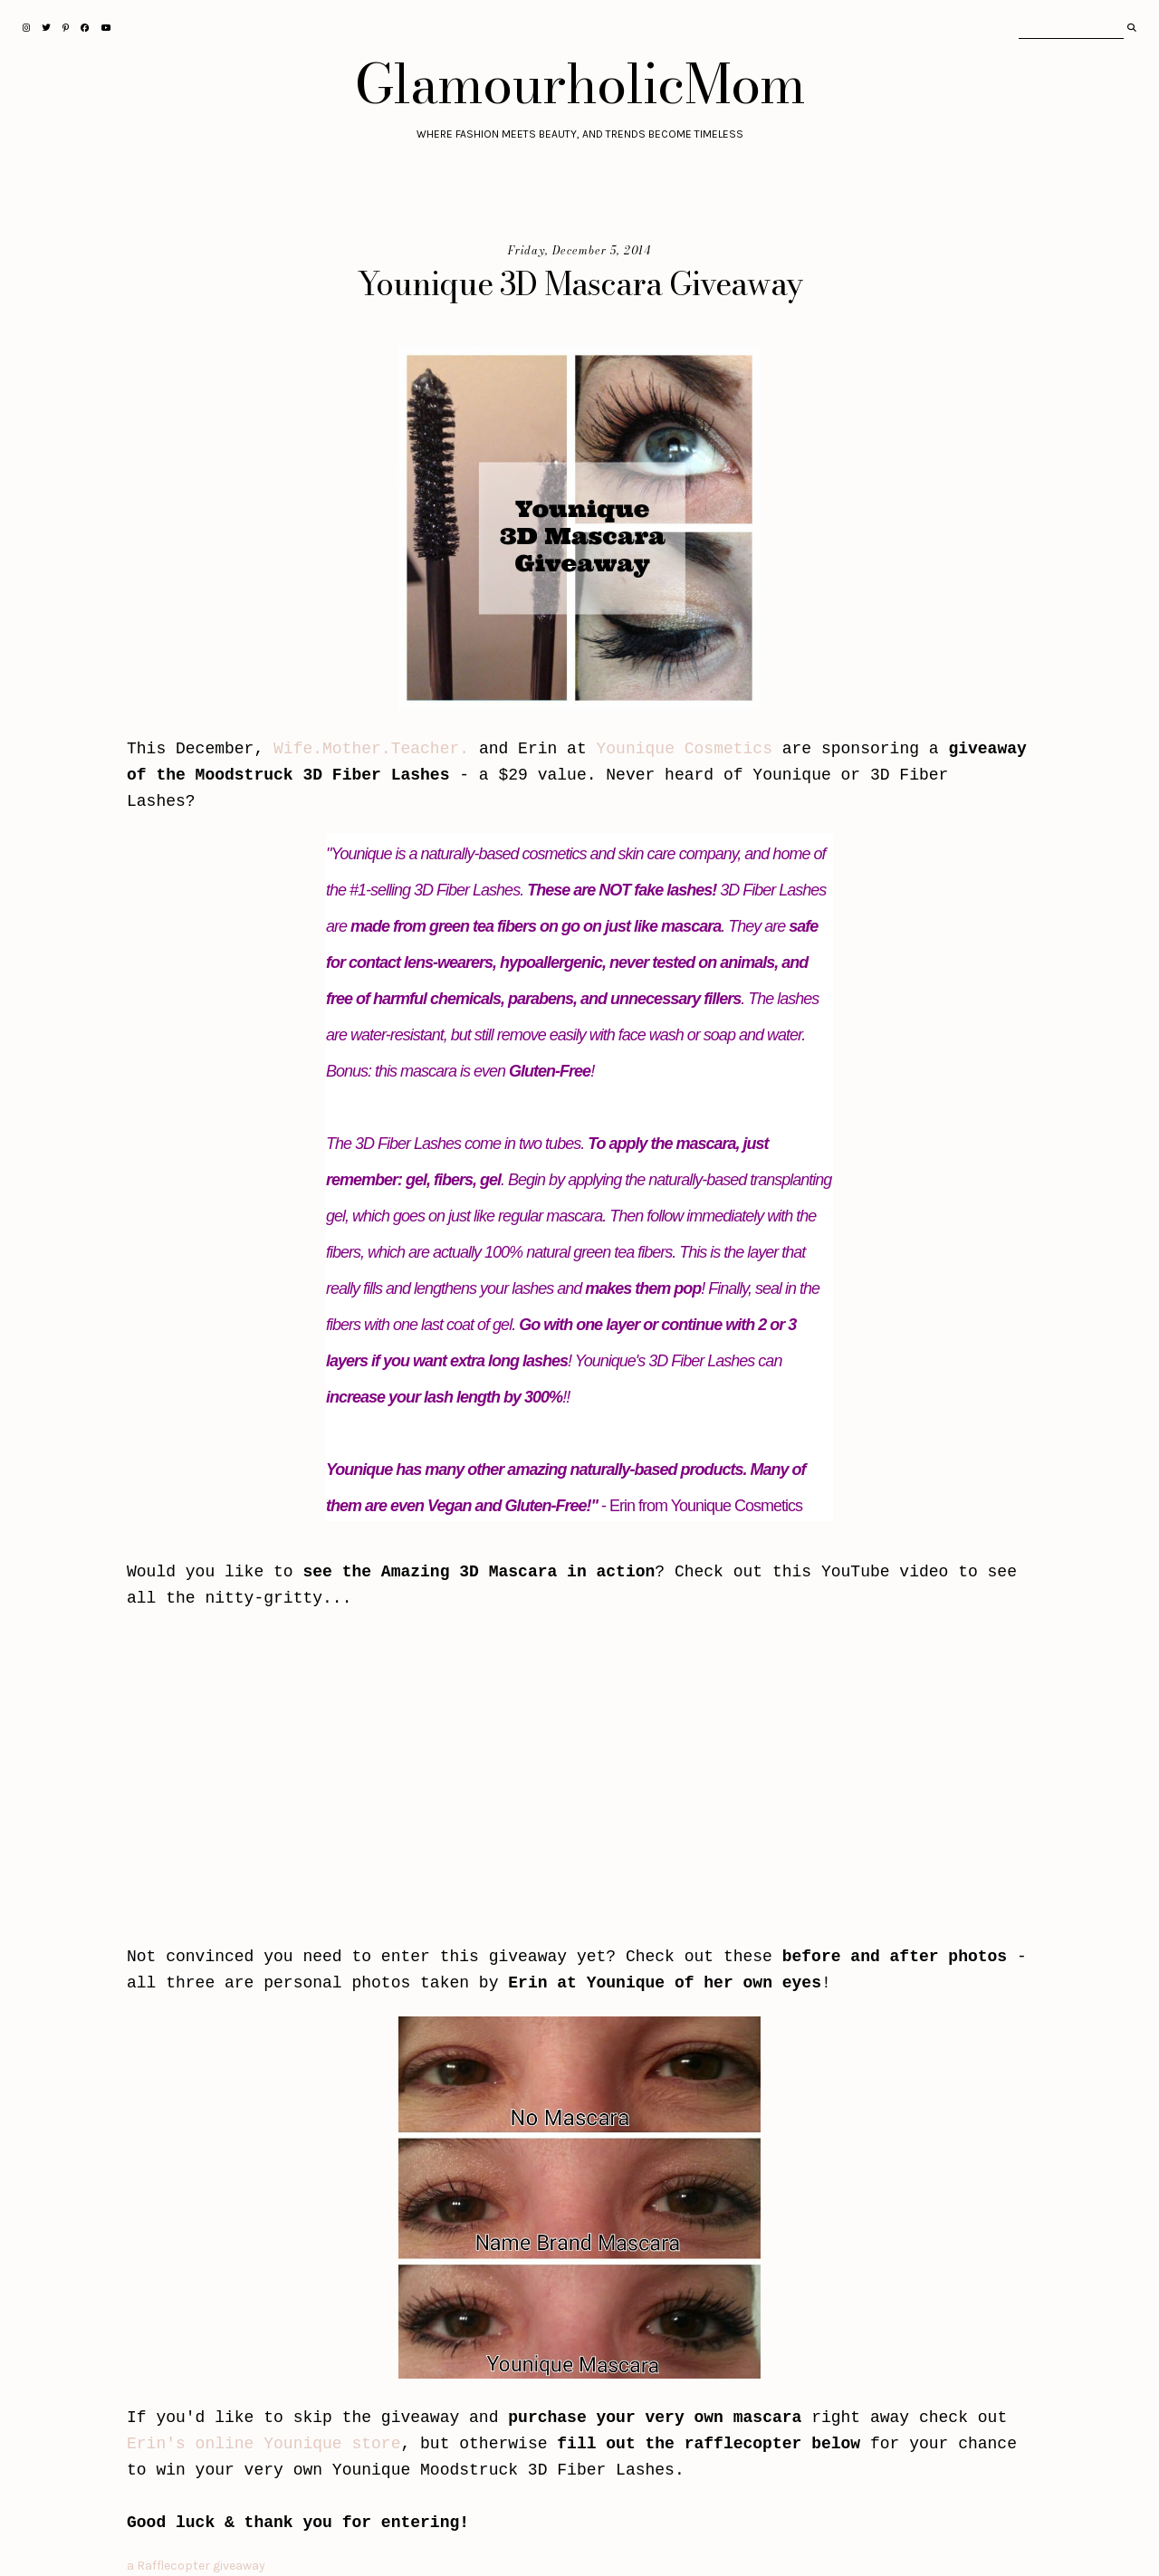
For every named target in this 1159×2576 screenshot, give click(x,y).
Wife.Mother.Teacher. (371, 749)
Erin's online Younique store (263, 2444)
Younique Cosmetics (684, 749)
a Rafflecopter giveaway (196, 2565)
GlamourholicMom (580, 83)
